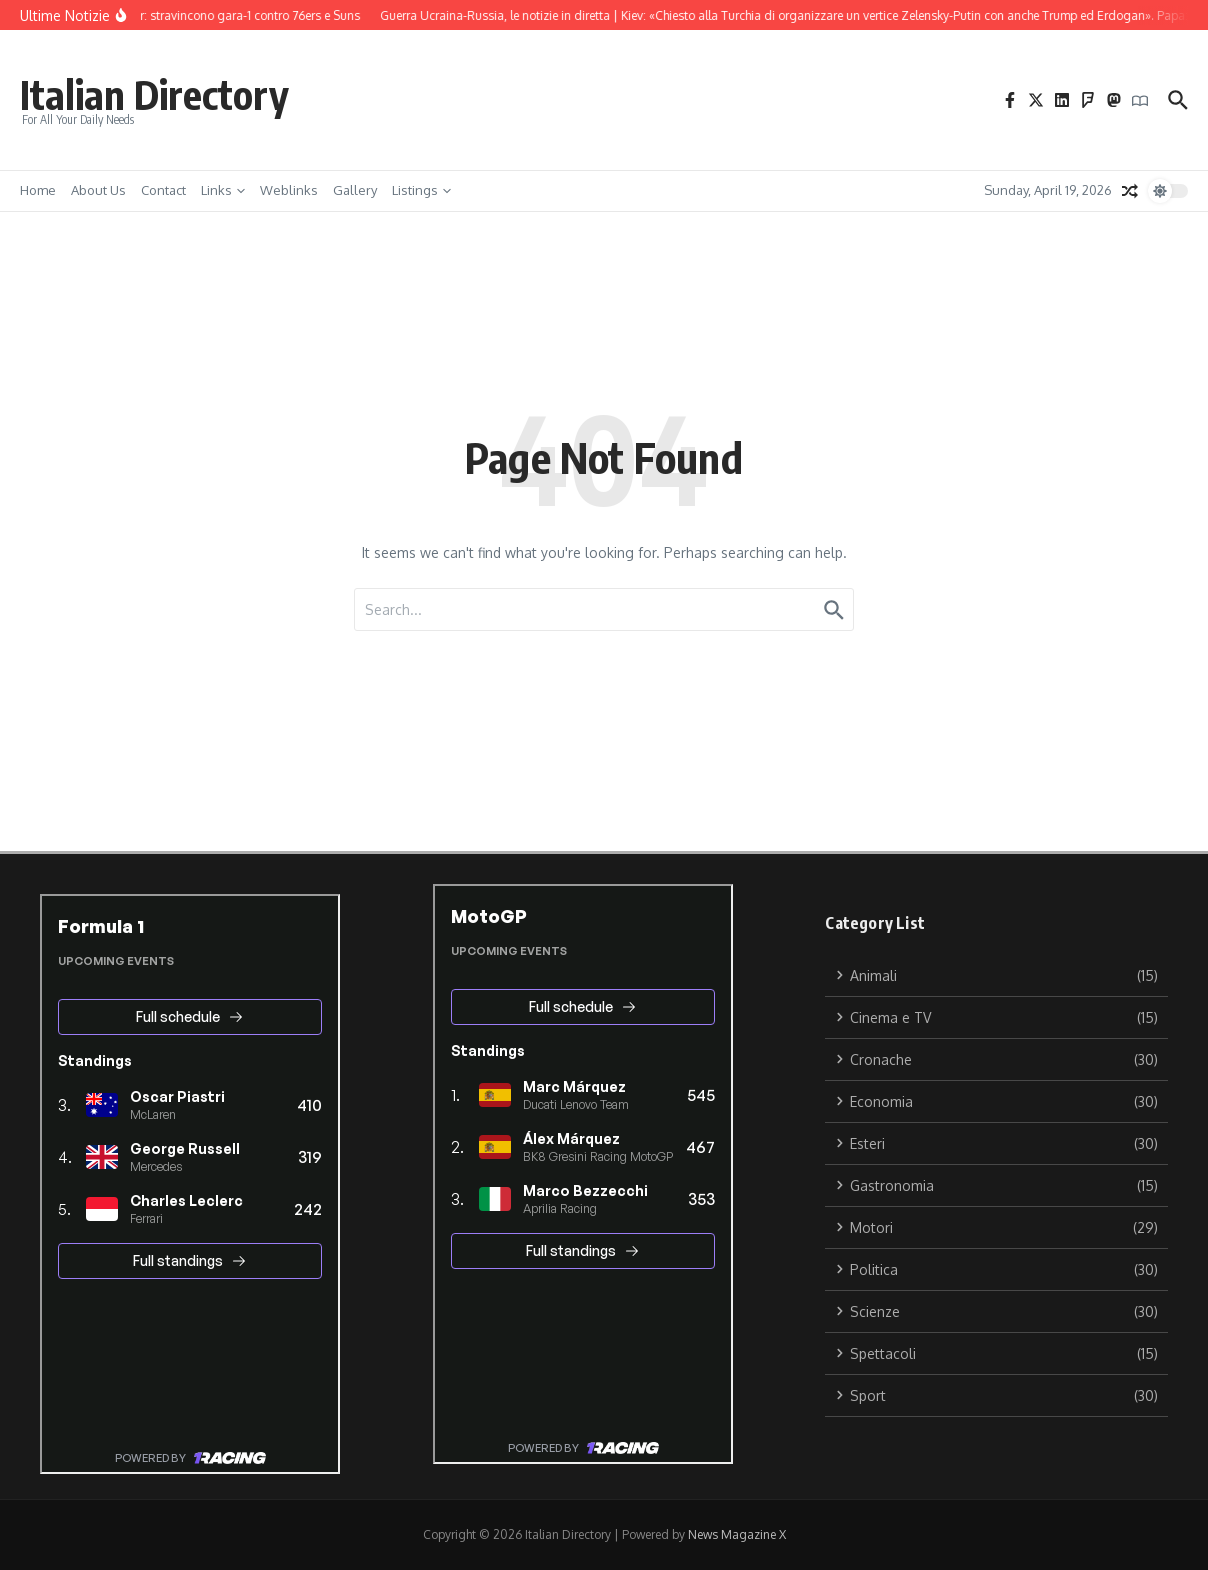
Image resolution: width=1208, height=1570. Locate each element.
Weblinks (289, 190)
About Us (98, 190)
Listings (421, 190)
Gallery (355, 190)
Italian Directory (154, 94)
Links (223, 190)
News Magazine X (737, 1534)
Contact (163, 190)
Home (38, 190)
